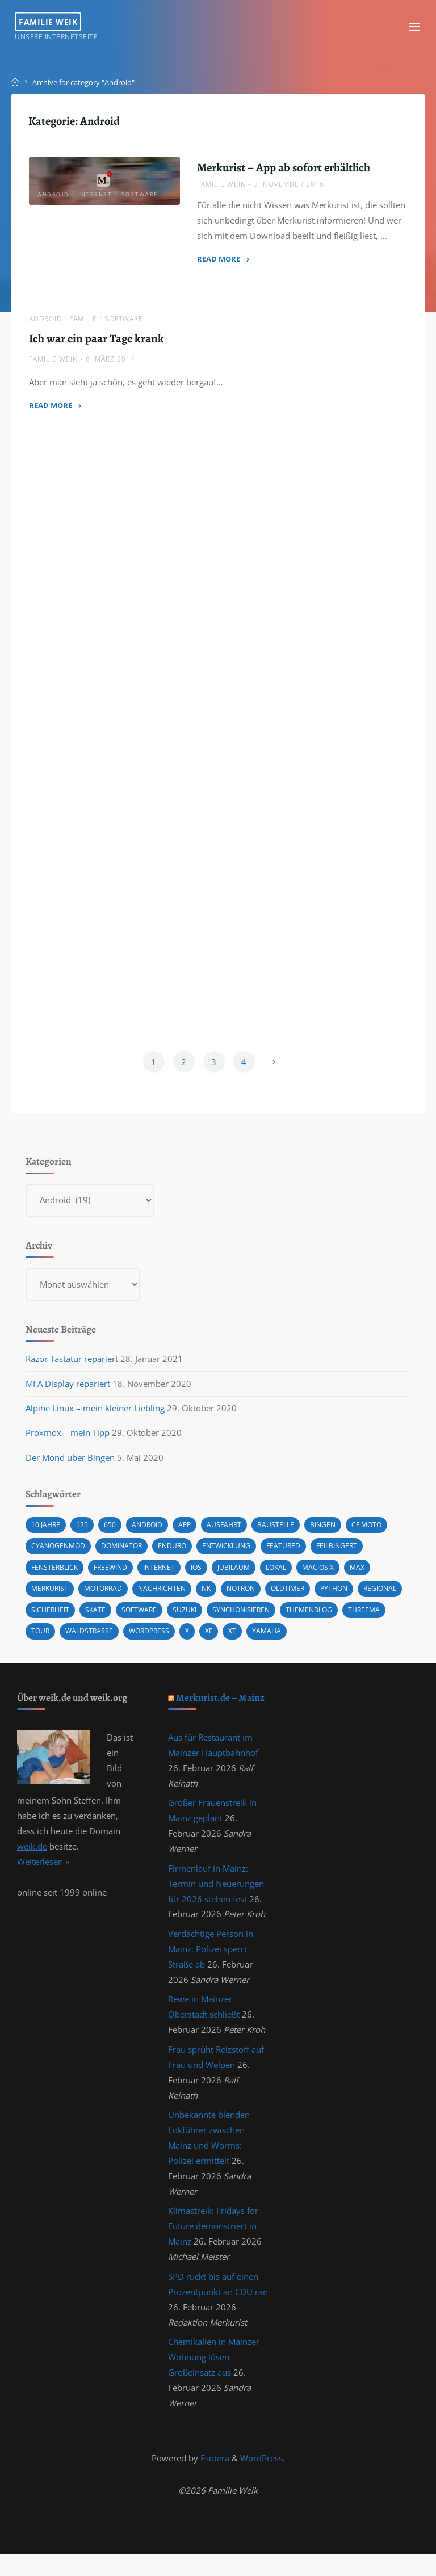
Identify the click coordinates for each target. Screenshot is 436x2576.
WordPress (261, 2479)
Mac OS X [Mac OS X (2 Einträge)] (333, 1578)
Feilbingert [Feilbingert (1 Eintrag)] (351, 1557)
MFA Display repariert (68, 1394)
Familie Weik (50, 21)
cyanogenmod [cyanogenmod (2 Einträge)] (60, 1557)
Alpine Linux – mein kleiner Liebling (95, 1418)
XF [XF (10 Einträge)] (265, 1640)
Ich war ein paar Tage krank (97, 340)
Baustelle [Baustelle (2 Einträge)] (283, 1536)
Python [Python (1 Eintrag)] (351, 1598)
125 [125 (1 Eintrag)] (84, 1536)
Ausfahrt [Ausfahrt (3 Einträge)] (230, 1536)
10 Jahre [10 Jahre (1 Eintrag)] (47, 1536)
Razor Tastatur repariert (72, 1369)
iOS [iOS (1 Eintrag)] (206, 1578)
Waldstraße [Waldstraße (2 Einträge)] (141, 1640)
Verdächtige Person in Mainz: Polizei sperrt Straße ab (211, 1962)
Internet (95, 195)
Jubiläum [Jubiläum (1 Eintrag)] (245, 1578)
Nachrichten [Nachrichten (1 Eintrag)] (169, 1598)
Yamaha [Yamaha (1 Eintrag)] (325, 1640)
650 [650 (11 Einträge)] (112, 1536)
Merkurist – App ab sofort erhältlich (284, 169)
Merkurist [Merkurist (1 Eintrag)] (52, 1598)
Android (54, 195)
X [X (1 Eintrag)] (243, 1640)
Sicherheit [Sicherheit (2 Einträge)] (103, 1619)
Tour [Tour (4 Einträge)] (90, 1640)
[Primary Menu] (412, 27)
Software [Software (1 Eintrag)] (196, 1619)
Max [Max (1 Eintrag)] (374, 1578)
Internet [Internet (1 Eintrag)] (167, 1578)
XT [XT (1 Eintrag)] (290, 1640)
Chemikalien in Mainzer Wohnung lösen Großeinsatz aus (214, 2376)
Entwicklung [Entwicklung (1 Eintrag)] (236, 1557)
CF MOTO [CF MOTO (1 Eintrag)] (377, 1536)
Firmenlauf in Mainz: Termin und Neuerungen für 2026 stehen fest (217, 1896)
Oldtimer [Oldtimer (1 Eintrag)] (302, 1598)
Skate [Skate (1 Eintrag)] (150, 1619)
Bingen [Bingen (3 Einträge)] (331, 1536)
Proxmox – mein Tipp (68, 1443)
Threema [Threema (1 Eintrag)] (48, 1640)
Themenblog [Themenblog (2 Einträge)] (374, 1619)
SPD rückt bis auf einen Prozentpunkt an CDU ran (214, 2310)
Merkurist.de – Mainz (221, 1707)
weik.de (32, 1857)
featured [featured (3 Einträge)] (295, 1557)
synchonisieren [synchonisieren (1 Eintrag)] (302, 1619)
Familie (84, 321)
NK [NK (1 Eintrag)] (216, 1598)
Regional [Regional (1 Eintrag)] (50, 1619)
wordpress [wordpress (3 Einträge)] (203, 1640)
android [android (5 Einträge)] (149, 1536)
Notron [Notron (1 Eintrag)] (253, 1598)
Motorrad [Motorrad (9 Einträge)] (107, 1598)
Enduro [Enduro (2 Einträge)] (180, 1557)
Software (139, 195)
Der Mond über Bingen (70, 1468)
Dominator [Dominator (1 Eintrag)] (126, 1557)
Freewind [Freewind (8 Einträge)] (116, 1578)
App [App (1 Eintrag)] (189, 1536)
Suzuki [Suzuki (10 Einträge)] (242, 1619)
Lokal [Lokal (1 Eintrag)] (289, 1578)
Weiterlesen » (43, 1873)
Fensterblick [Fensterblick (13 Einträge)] (57, 1578)
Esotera (213, 2479)
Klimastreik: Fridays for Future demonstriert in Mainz (214, 2243)
